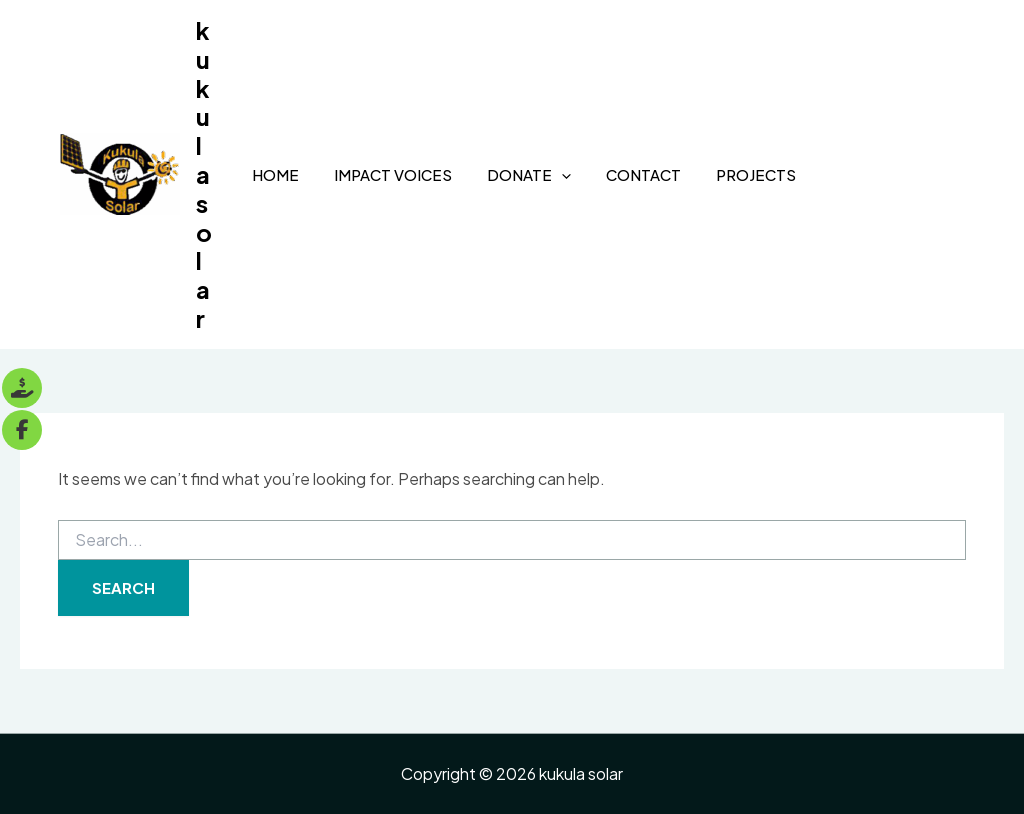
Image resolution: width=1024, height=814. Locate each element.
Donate (529, 175)
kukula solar (204, 174)
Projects (756, 174)
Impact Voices (393, 174)
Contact (643, 174)
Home (275, 174)
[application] (561, 175)
